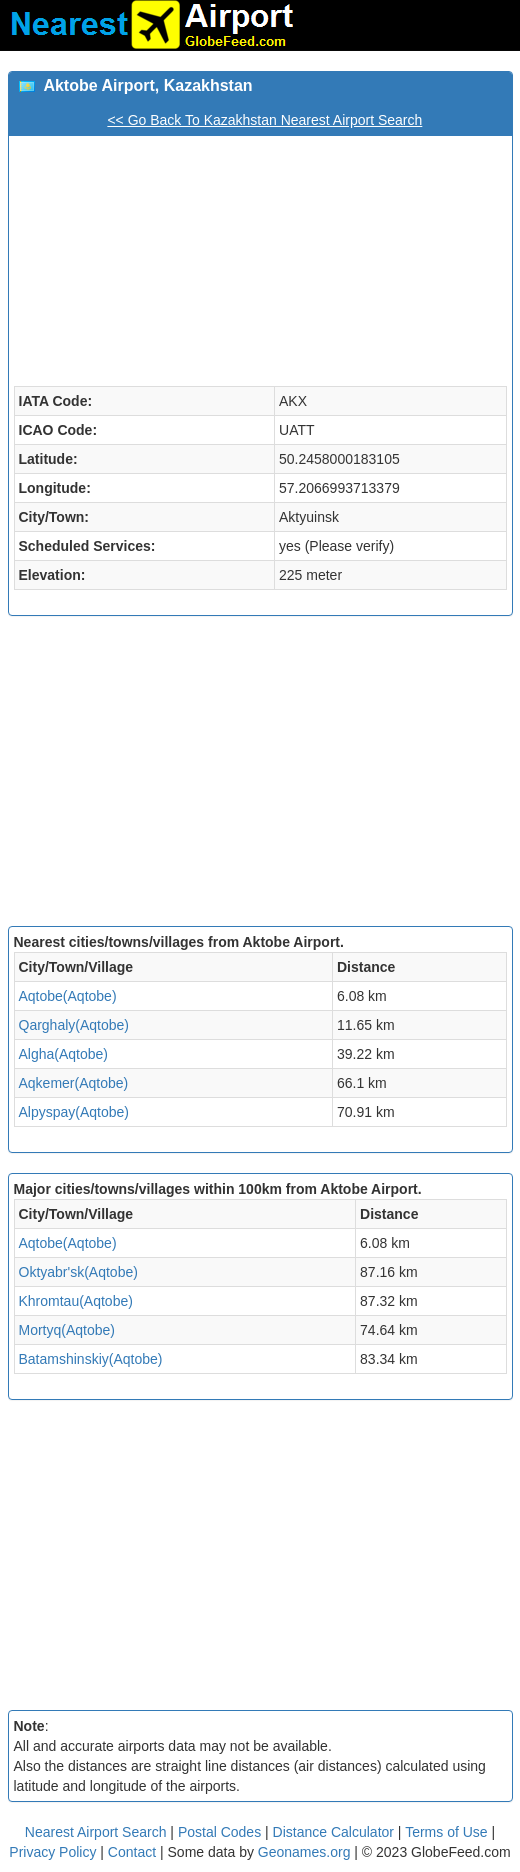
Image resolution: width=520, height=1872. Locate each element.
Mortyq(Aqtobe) (67, 1330)
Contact (132, 1852)
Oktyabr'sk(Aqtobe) (78, 1272)
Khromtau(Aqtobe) (76, 1301)
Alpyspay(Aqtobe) (74, 1112)
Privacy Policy (54, 1852)
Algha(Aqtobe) (64, 1054)
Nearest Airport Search (96, 1832)
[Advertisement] (260, 776)
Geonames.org (304, 1852)
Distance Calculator (333, 1832)
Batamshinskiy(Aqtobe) (91, 1359)
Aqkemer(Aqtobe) (74, 1083)
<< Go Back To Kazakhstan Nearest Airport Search (264, 120)
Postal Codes (219, 1832)
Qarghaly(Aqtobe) (74, 1025)
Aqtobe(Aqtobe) (68, 996)
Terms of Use (448, 1832)
